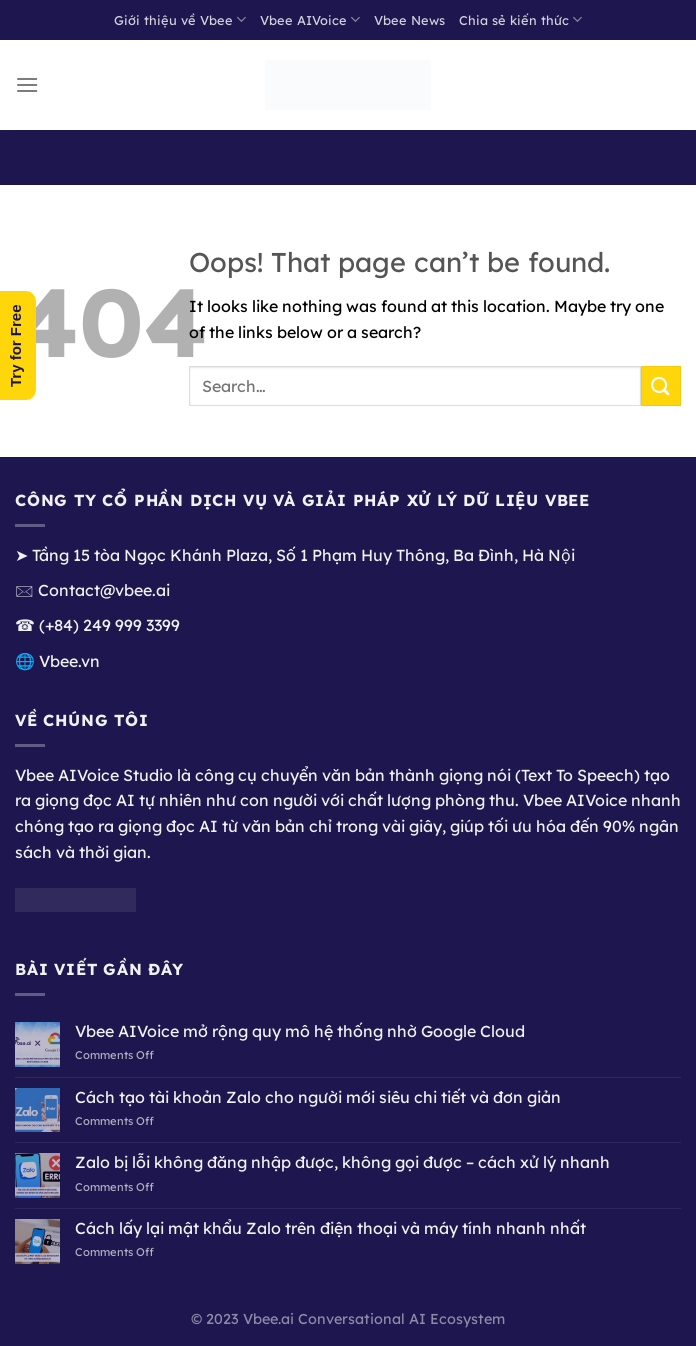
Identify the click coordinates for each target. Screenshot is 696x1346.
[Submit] (661, 385)
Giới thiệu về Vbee (180, 19)
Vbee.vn (69, 661)
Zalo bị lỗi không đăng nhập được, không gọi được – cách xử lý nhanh (342, 1162)
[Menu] (27, 84)
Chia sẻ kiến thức (520, 19)
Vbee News (409, 20)
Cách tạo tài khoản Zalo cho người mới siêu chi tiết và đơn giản (318, 1097)
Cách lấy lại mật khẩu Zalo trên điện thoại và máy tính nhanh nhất (330, 1228)
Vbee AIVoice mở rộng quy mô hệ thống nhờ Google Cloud (300, 1031)
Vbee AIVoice (310, 19)
